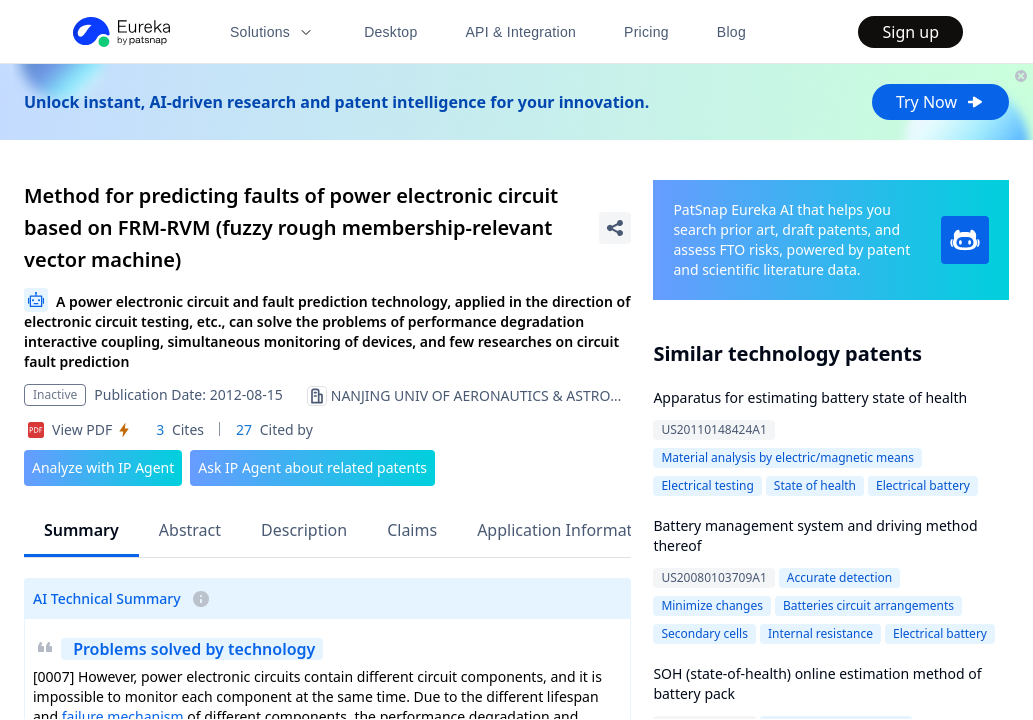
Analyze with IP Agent (103, 467)
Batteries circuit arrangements (868, 605)
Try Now (940, 102)
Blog (731, 32)
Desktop (390, 32)
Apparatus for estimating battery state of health (810, 397)
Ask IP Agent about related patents (312, 467)
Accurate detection (839, 577)
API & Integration (520, 32)
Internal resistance (820, 633)
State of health (815, 485)
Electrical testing (707, 485)
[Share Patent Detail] (615, 228)
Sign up (910, 32)
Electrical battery (923, 485)
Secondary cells (704, 633)
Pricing (646, 32)
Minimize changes (712, 605)
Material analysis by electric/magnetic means (787, 457)
